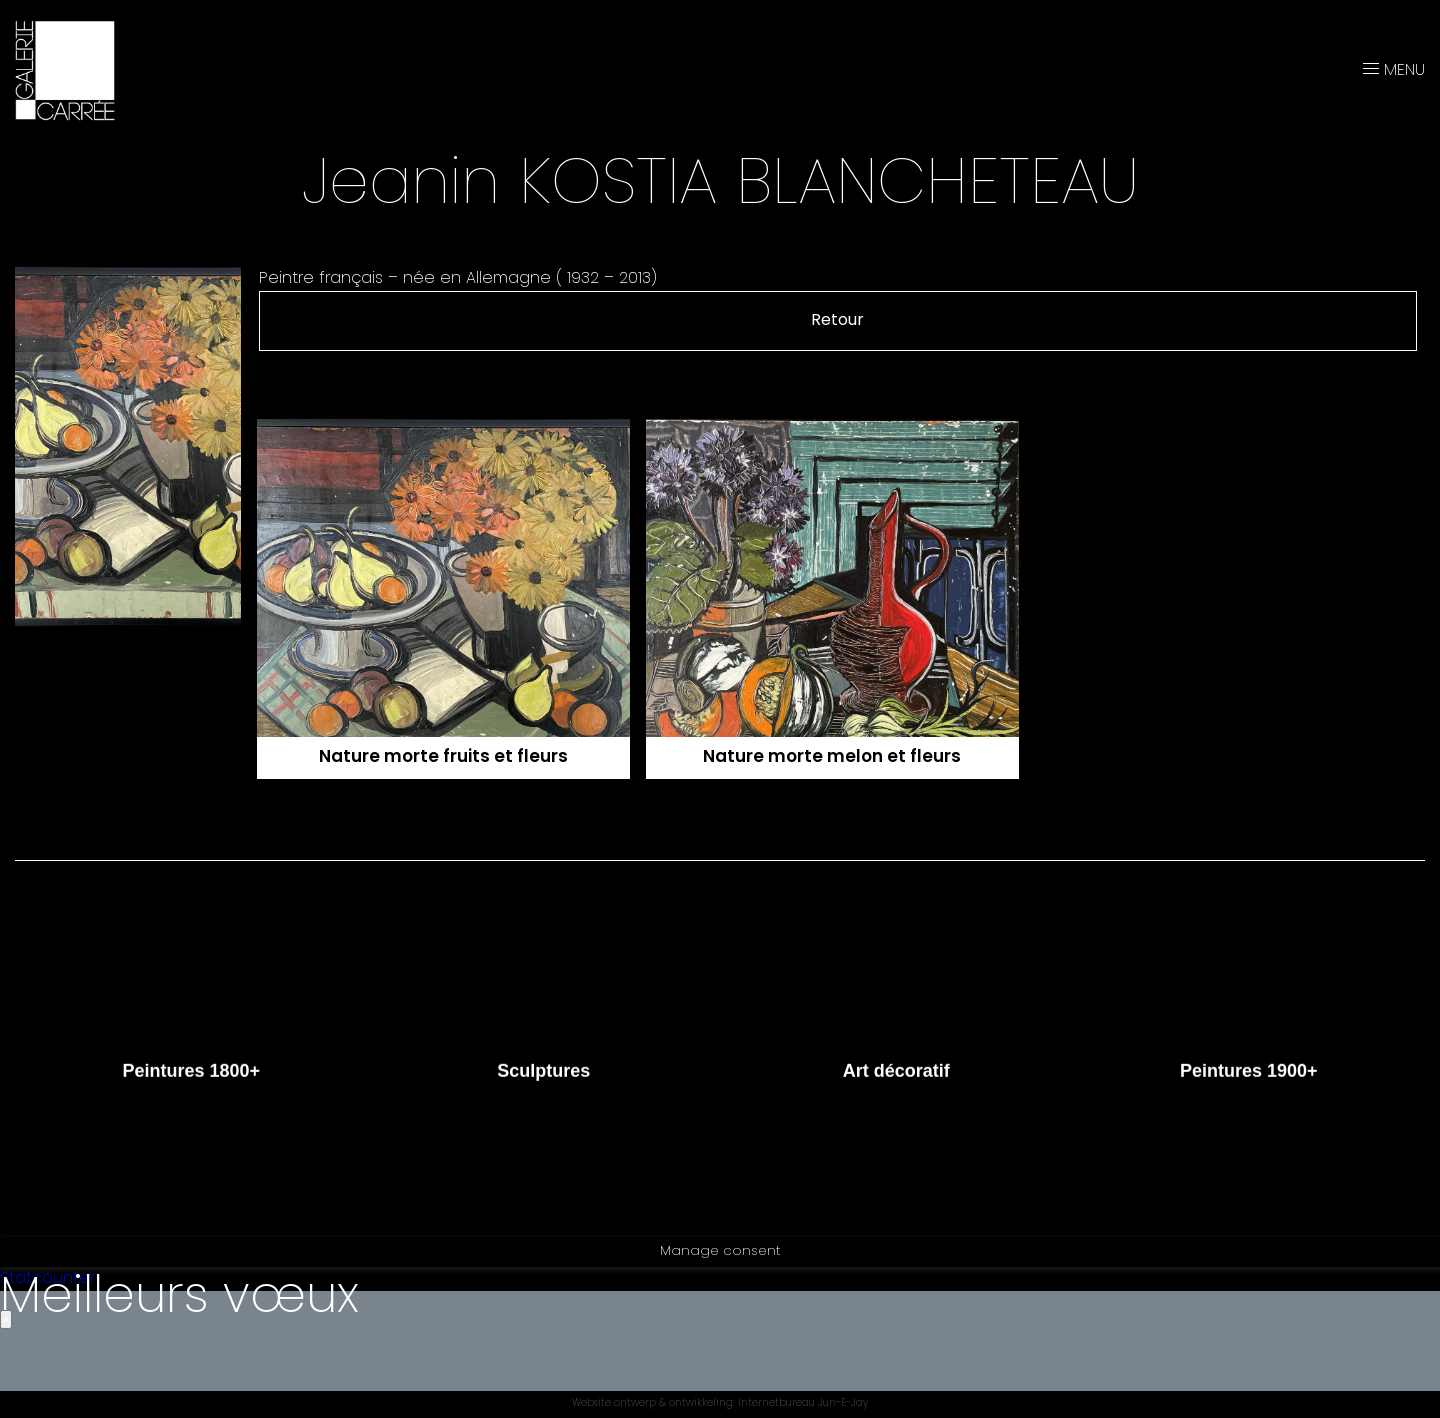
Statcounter (47, 1279)
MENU (1394, 71)
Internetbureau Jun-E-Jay (803, 1404)
